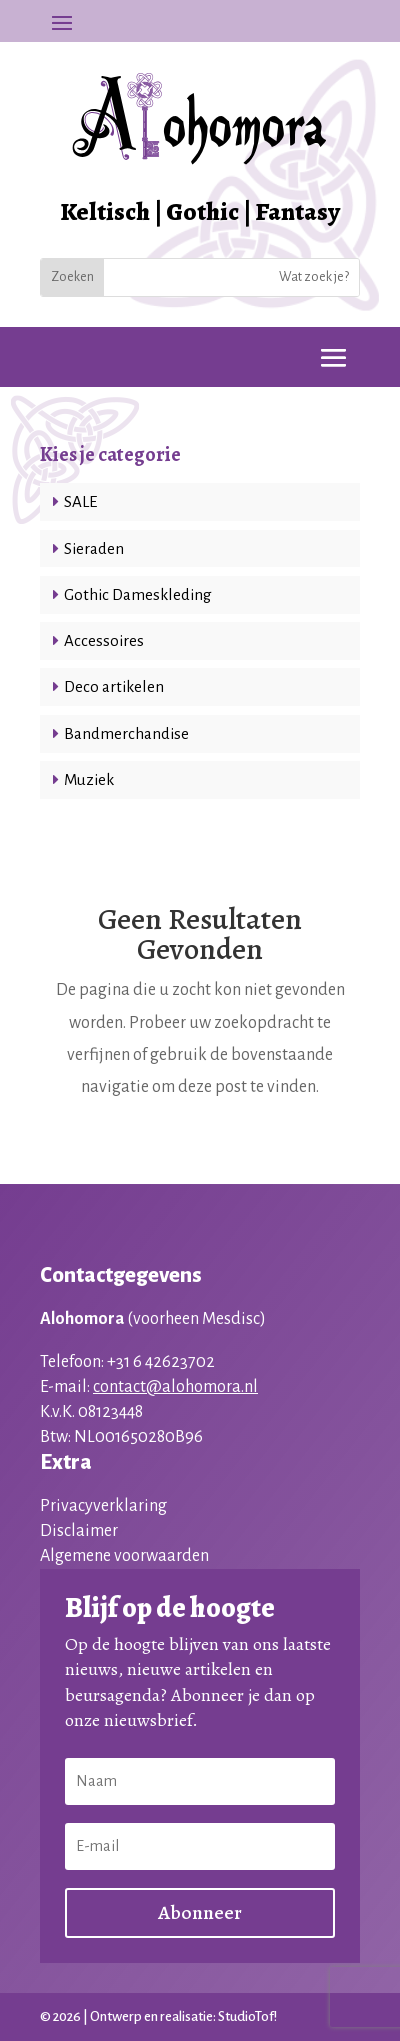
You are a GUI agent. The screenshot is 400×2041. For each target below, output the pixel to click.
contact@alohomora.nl (175, 1387)
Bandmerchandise (126, 733)
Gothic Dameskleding (138, 594)
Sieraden (94, 548)
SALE (80, 501)
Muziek (89, 779)
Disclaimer (79, 1531)
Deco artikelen (114, 686)
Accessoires (104, 640)
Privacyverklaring (103, 1506)
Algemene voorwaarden (124, 1556)
